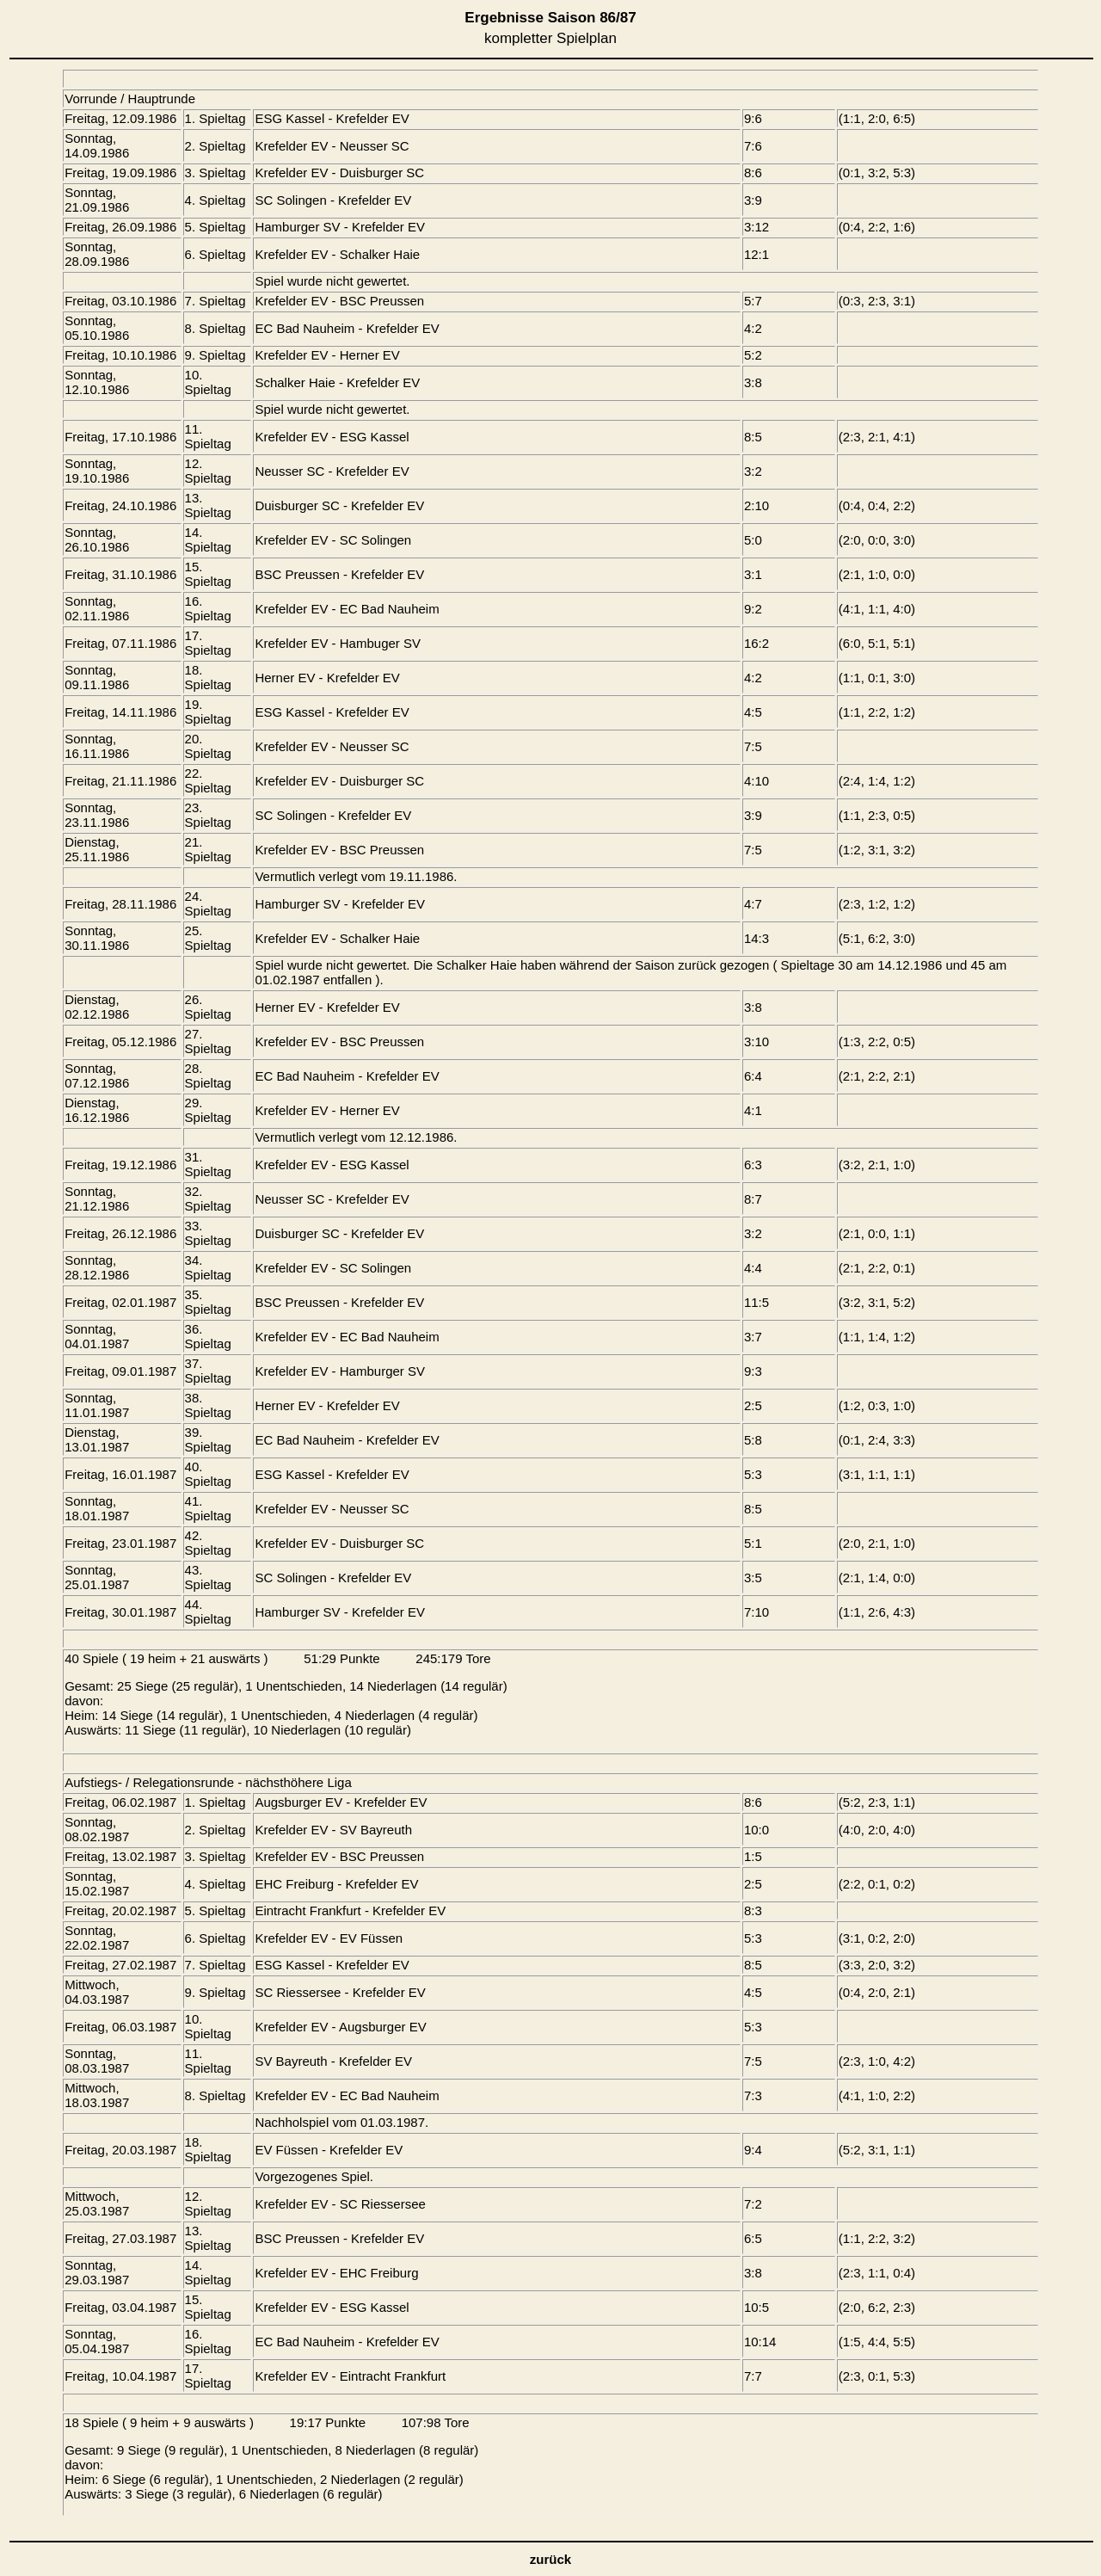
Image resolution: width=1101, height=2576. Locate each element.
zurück (550, 2559)
